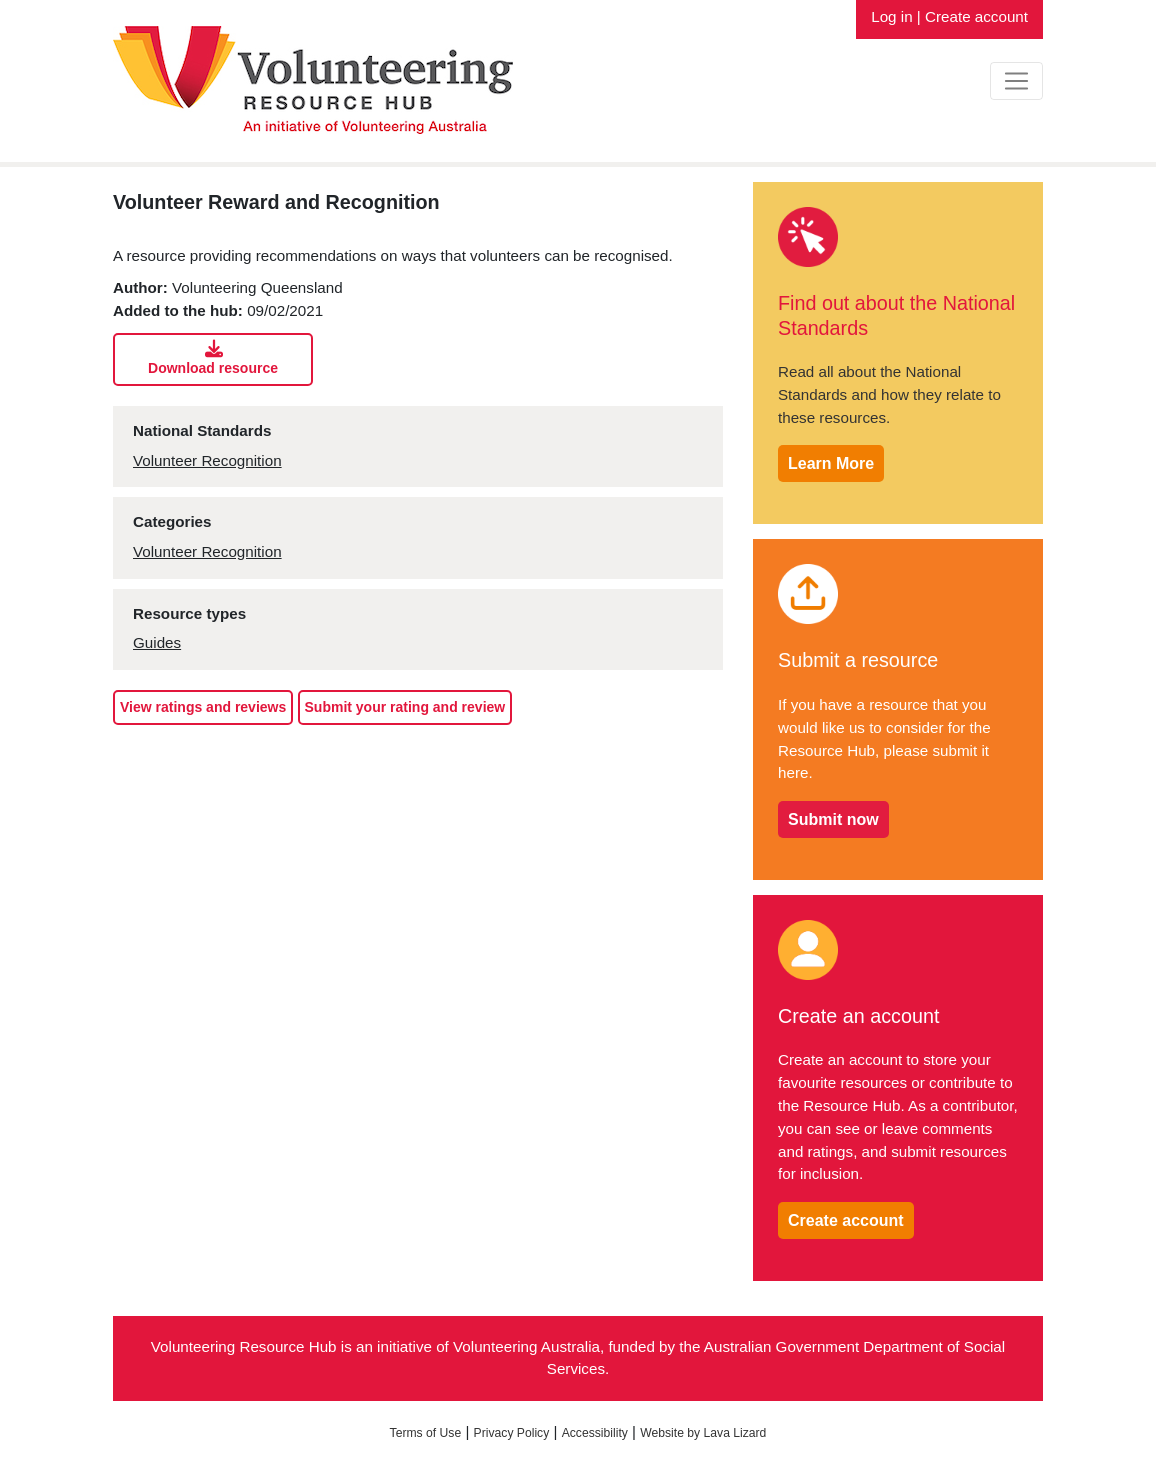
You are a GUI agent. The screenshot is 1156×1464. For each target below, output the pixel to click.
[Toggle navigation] (1016, 81)
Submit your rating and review (405, 707)
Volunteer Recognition (207, 460)
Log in (891, 16)
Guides (157, 642)
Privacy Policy (512, 1433)
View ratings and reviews (203, 707)
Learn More (831, 463)
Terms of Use (426, 1433)
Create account (976, 16)
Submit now (833, 819)
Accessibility (595, 1433)
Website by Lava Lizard (703, 1433)
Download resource (214, 358)
